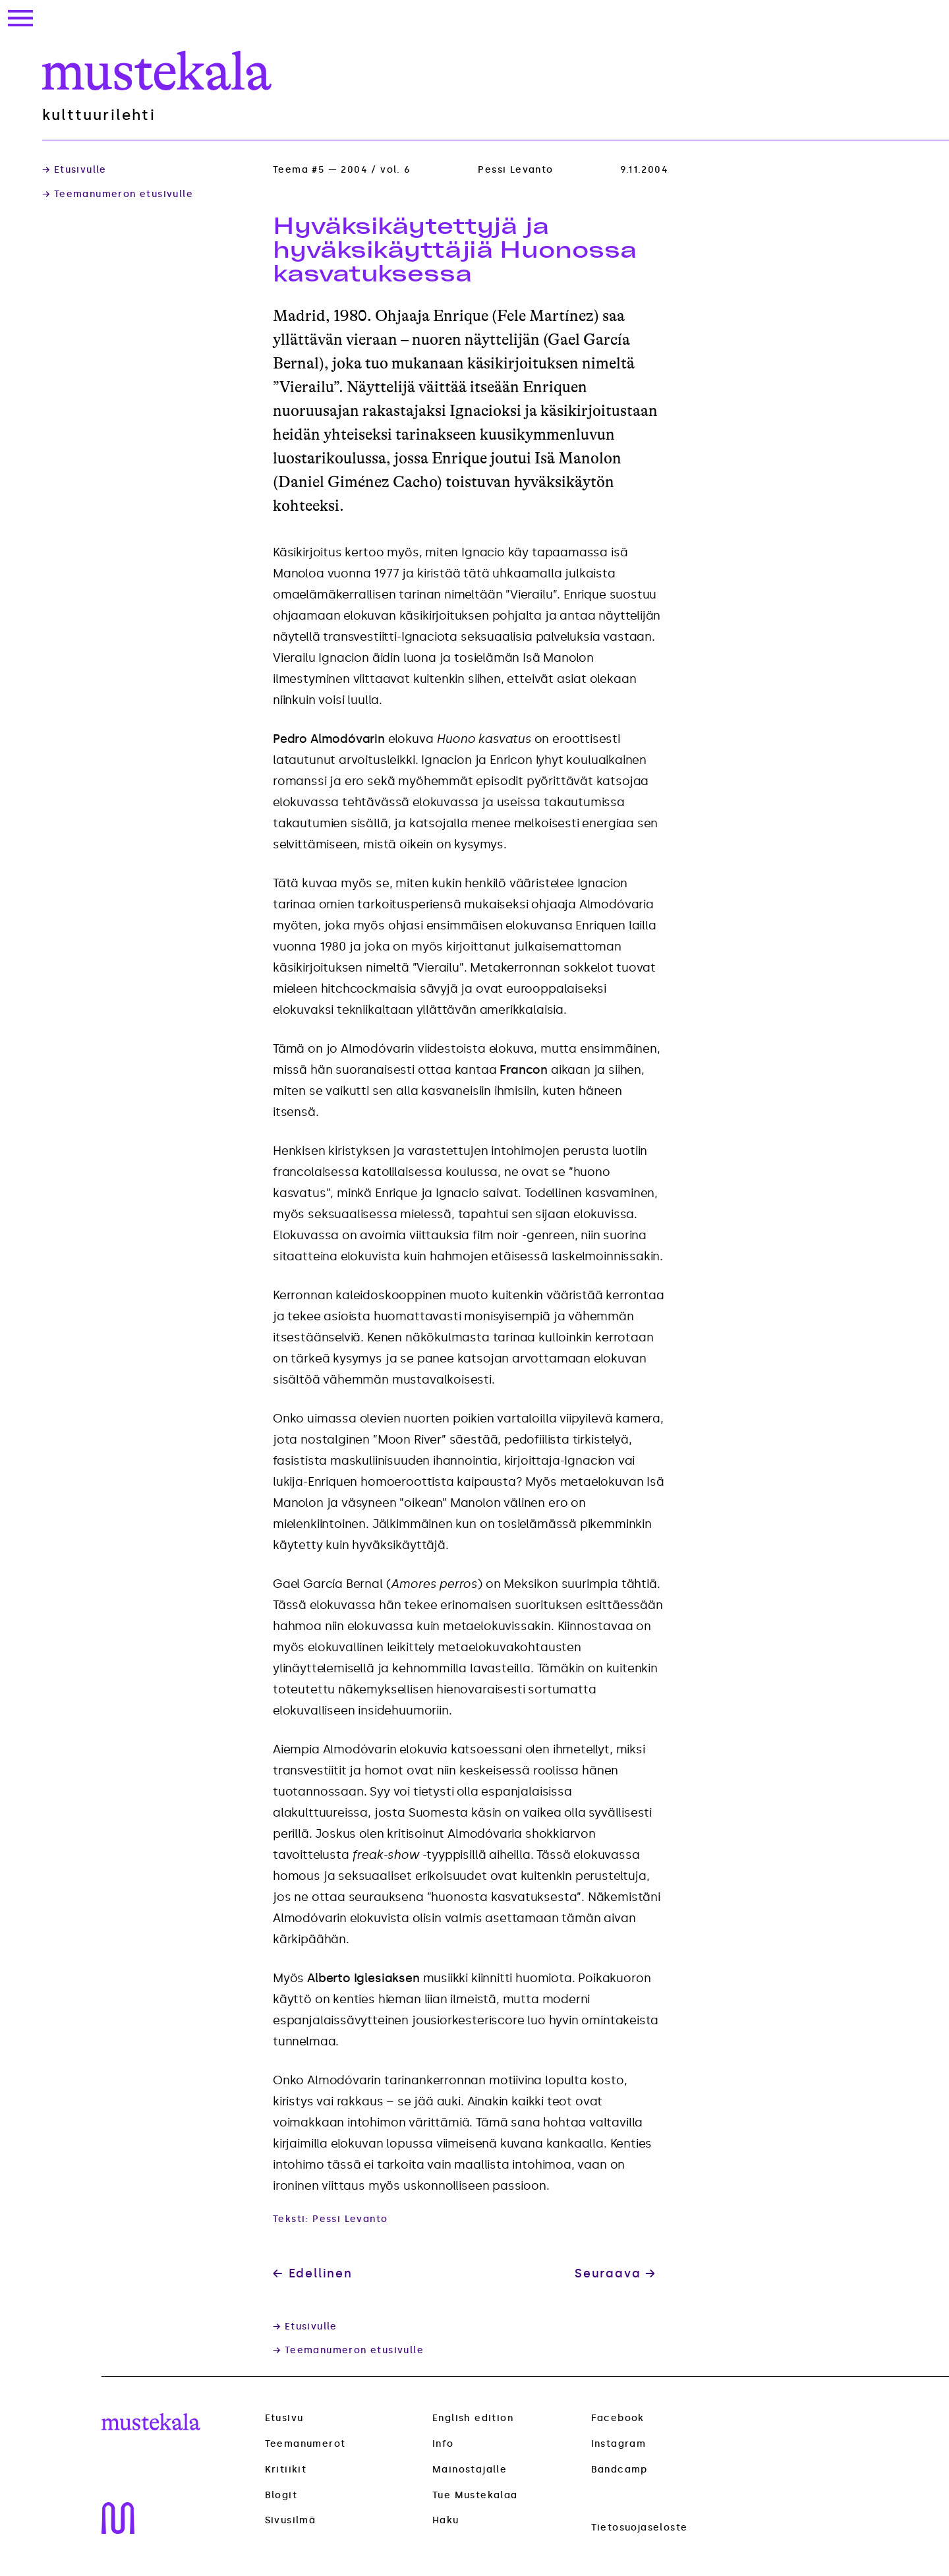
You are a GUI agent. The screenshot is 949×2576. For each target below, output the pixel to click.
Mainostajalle (469, 2469)
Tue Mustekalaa (475, 2495)
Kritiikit (286, 2470)
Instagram (619, 2443)
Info (443, 2443)
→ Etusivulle (74, 170)
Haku (445, 2520)
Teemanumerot (305, 2444)
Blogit (281, 2495)
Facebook (618, 2418)
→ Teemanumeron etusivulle (117, 194)
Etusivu (284, 2418)
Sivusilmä (290, 2520)
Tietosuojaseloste (639, 2527)
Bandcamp (619, 2469)
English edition (472, 2418)
